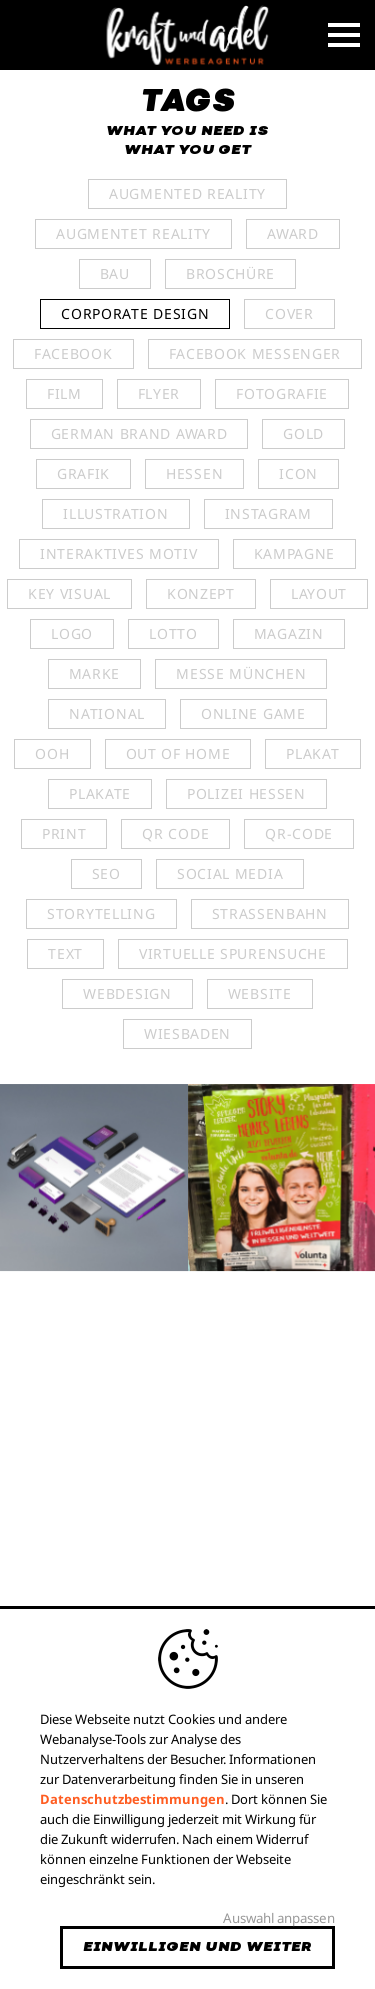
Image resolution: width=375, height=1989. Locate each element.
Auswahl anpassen (279, 1918)
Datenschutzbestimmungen (132, 1799)
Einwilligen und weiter (197, 1947)
